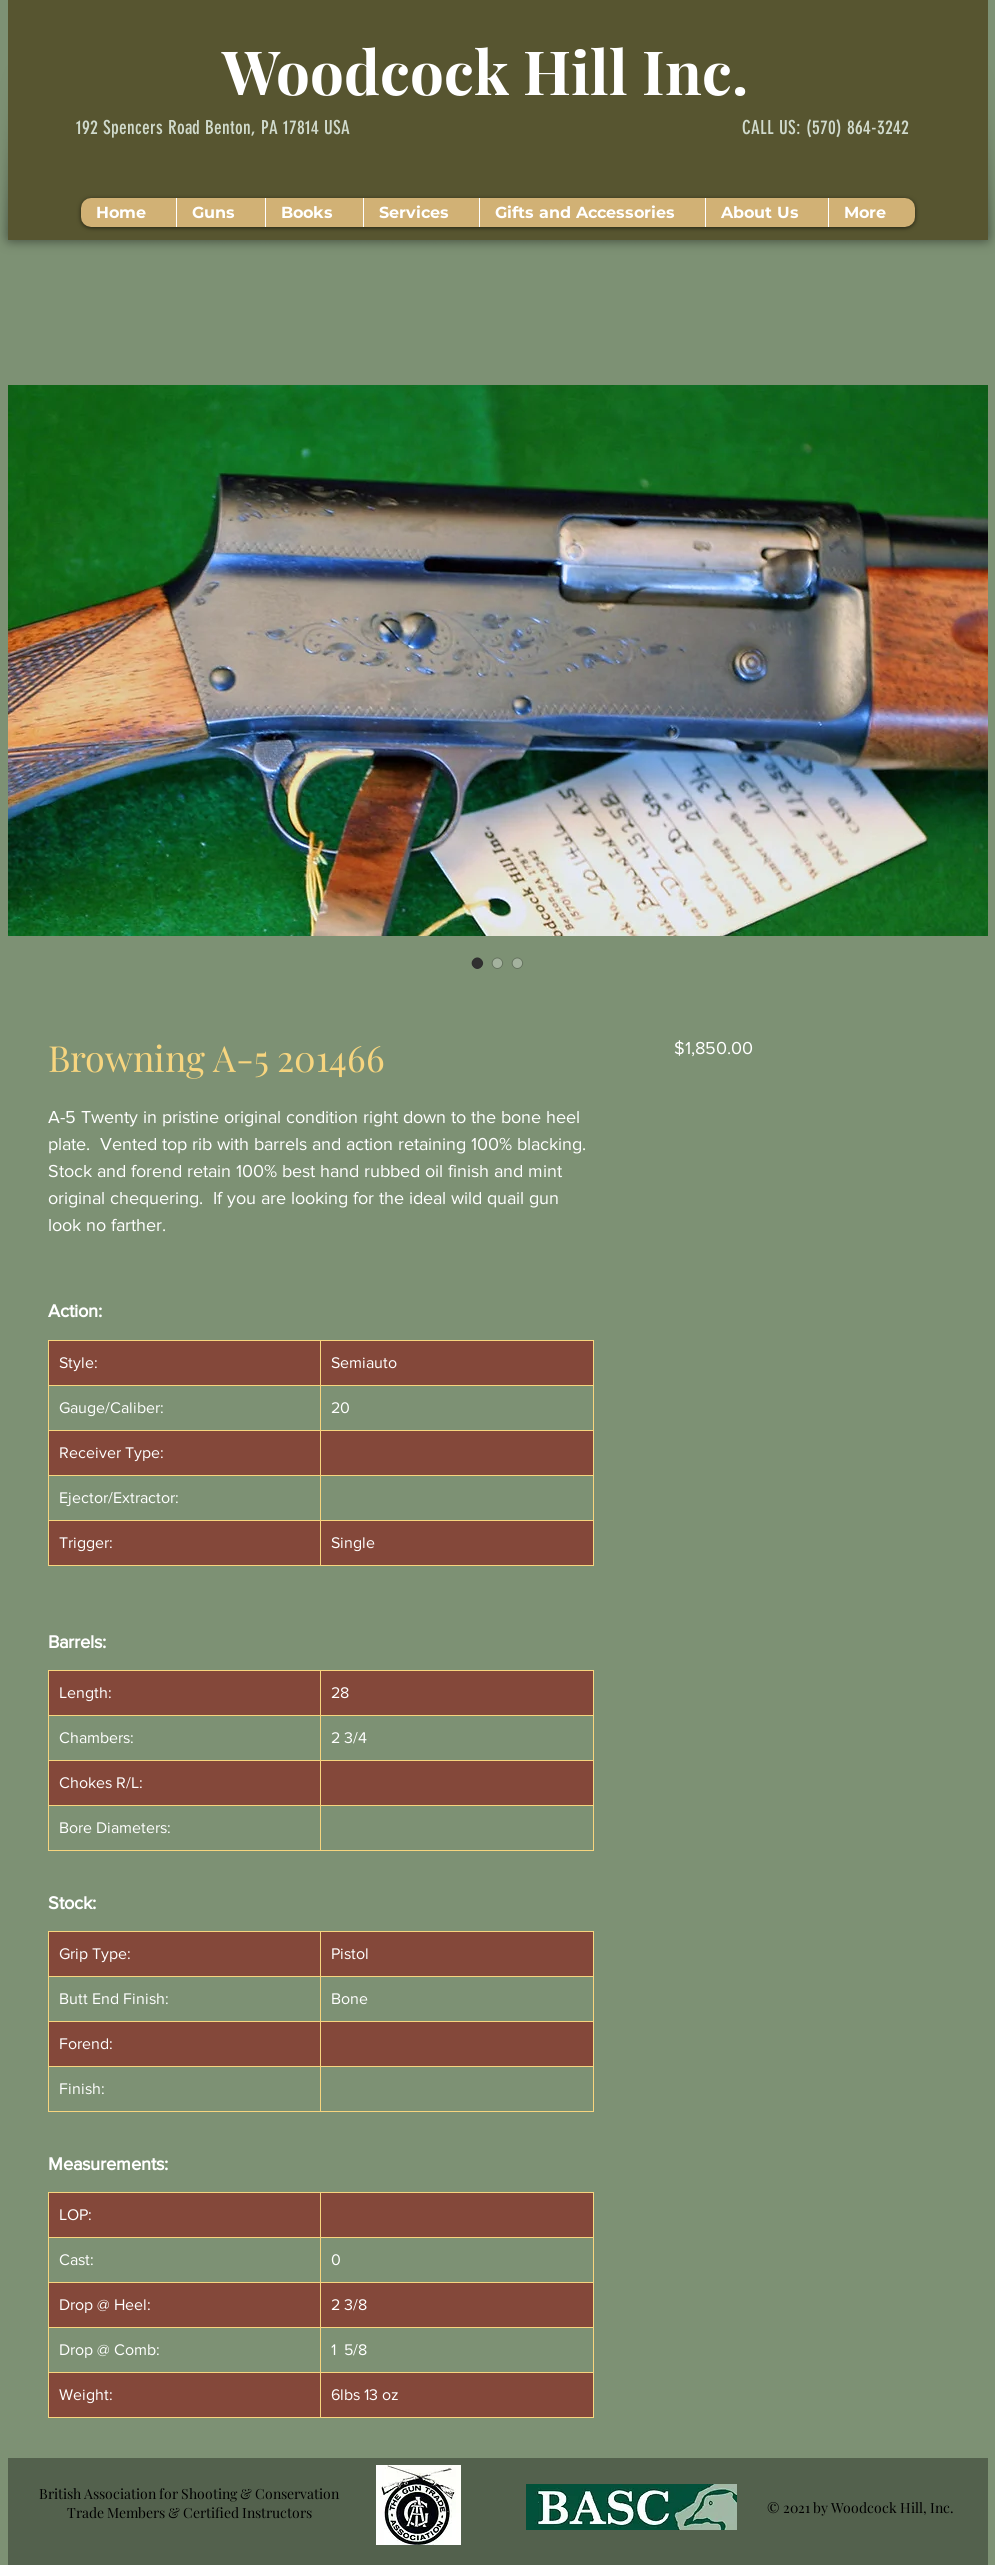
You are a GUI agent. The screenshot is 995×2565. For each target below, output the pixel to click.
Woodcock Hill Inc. (485, 70)
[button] (220, 212)
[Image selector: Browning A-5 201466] (478, 963)
